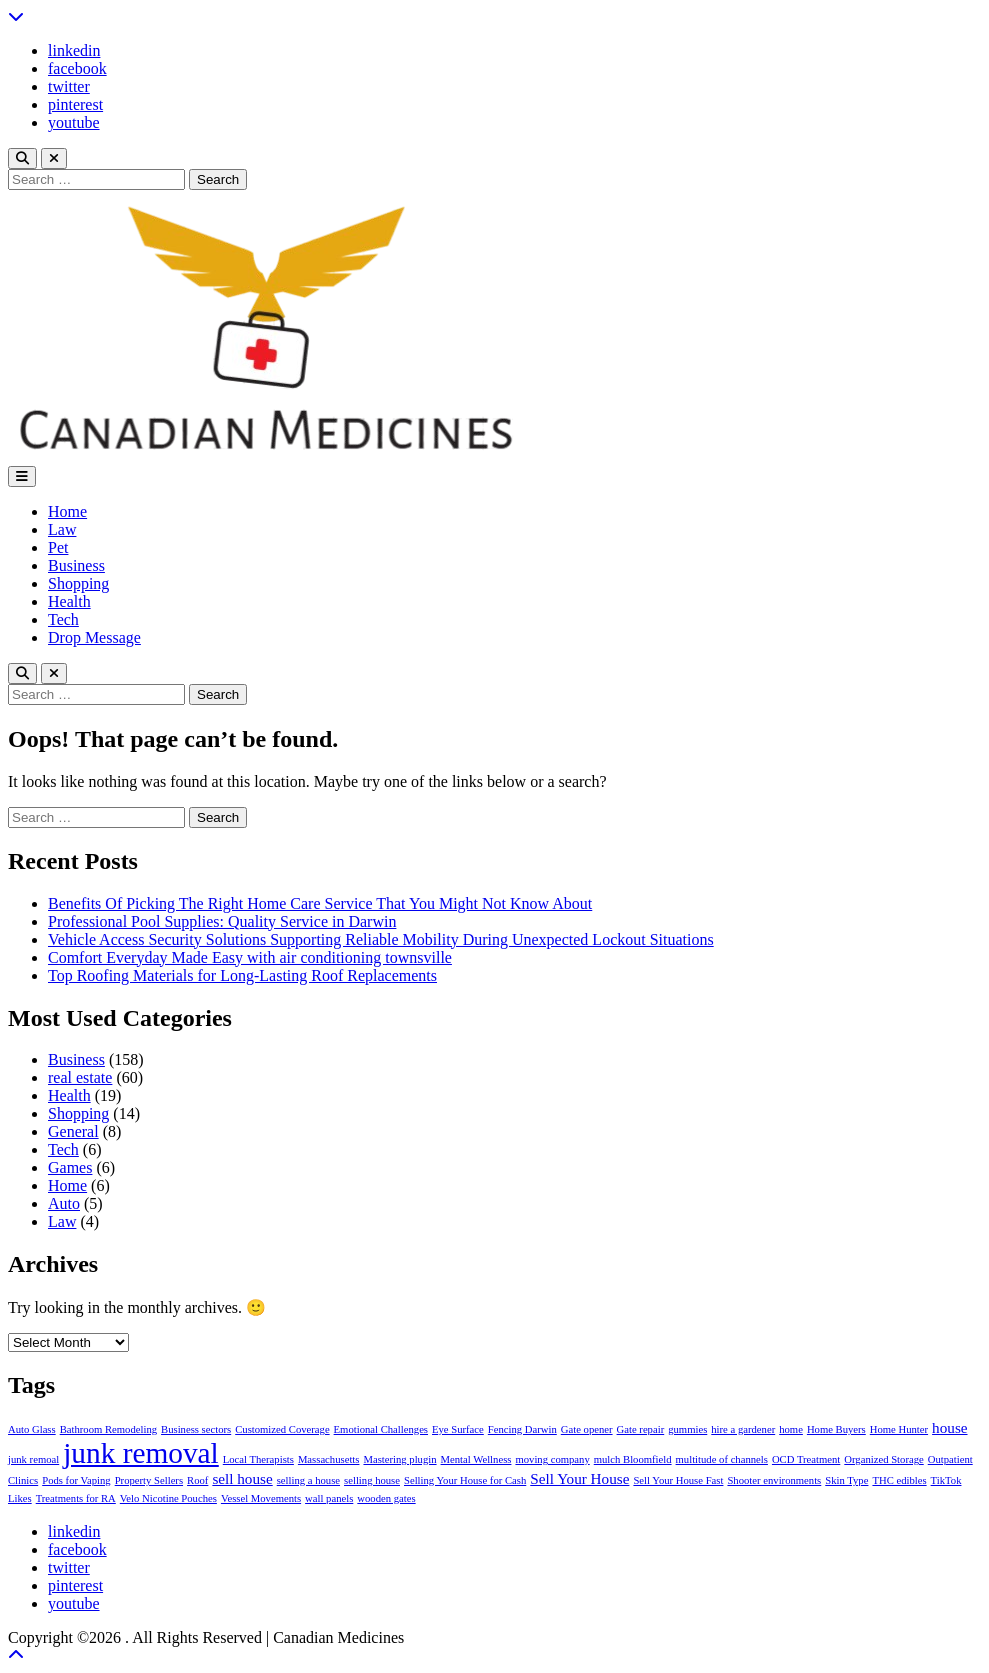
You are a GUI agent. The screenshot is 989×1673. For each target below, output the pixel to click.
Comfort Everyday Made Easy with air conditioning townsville (250, 957)
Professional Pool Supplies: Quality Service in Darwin (222, 921)
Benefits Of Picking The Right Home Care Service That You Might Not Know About (320, 903)
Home (67, 511)
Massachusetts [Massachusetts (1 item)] (329, 1459)
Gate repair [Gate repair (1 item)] (641, 1429)
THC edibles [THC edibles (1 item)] (899, 1480)
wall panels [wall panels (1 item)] (329, 1498)
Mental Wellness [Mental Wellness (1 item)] (476, 1459)
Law (62, 529)
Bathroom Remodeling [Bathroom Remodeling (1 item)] (108, 1429)
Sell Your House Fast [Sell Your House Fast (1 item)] (678, 1480)
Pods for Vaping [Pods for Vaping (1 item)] (76, 1480)
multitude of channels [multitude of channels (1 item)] (722, 1459)
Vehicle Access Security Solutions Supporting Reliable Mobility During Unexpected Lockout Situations (381, 939)
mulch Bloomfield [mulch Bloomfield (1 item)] (633, 1459)
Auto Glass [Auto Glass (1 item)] (32, 1429)
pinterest (75, 104)
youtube (74, 122)
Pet (58, 547)
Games (70, 1167)
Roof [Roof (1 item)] (197, 1480)
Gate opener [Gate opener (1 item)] (587, 1429)
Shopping (78, 583)
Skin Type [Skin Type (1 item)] (846, 1480)
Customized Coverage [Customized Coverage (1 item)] (282, 1429)
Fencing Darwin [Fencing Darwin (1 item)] (522, 1429)
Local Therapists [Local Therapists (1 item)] (258, 1459)
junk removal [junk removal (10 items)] (141, 1453)
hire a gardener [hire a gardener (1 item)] (743, 1429)
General (73, 1131)
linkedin (74, 50)
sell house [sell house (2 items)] (242, 1478)
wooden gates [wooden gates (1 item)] (386, 1498)
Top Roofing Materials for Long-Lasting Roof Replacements (242, 975)
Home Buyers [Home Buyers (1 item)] (836, 1429)
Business (76, 565)
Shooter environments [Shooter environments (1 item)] (774, 1480)
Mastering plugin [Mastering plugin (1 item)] (399, 1459)
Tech (63, 619)
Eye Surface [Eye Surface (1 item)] (458, 1429)
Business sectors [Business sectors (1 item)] (196, 1429)
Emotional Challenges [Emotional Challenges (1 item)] (381, 1429)
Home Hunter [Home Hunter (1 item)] (899, 1429)
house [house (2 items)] (949, 1427)
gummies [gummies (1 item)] (687, 1429)
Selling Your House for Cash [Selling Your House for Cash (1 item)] (465, 1480)
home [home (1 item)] (791, 1429)
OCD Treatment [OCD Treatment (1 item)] (806, 1459)
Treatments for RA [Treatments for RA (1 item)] (76, 1498)
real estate (80, 1077)
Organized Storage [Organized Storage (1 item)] (883, 1459)
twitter (69, 86)
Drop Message (94, 637)
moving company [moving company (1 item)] (552, 1459)
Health (69, 601)
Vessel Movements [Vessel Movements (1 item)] (261, 1498)
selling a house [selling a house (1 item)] (308, 1480)
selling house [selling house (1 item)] (372, 1480)
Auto (64, 1203)
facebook (77, 68)
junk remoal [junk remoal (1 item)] (33, 1459)
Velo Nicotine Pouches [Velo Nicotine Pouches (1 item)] (168, 1498)
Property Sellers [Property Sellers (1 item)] (149, 1480)
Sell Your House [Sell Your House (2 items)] (579, 1478)
